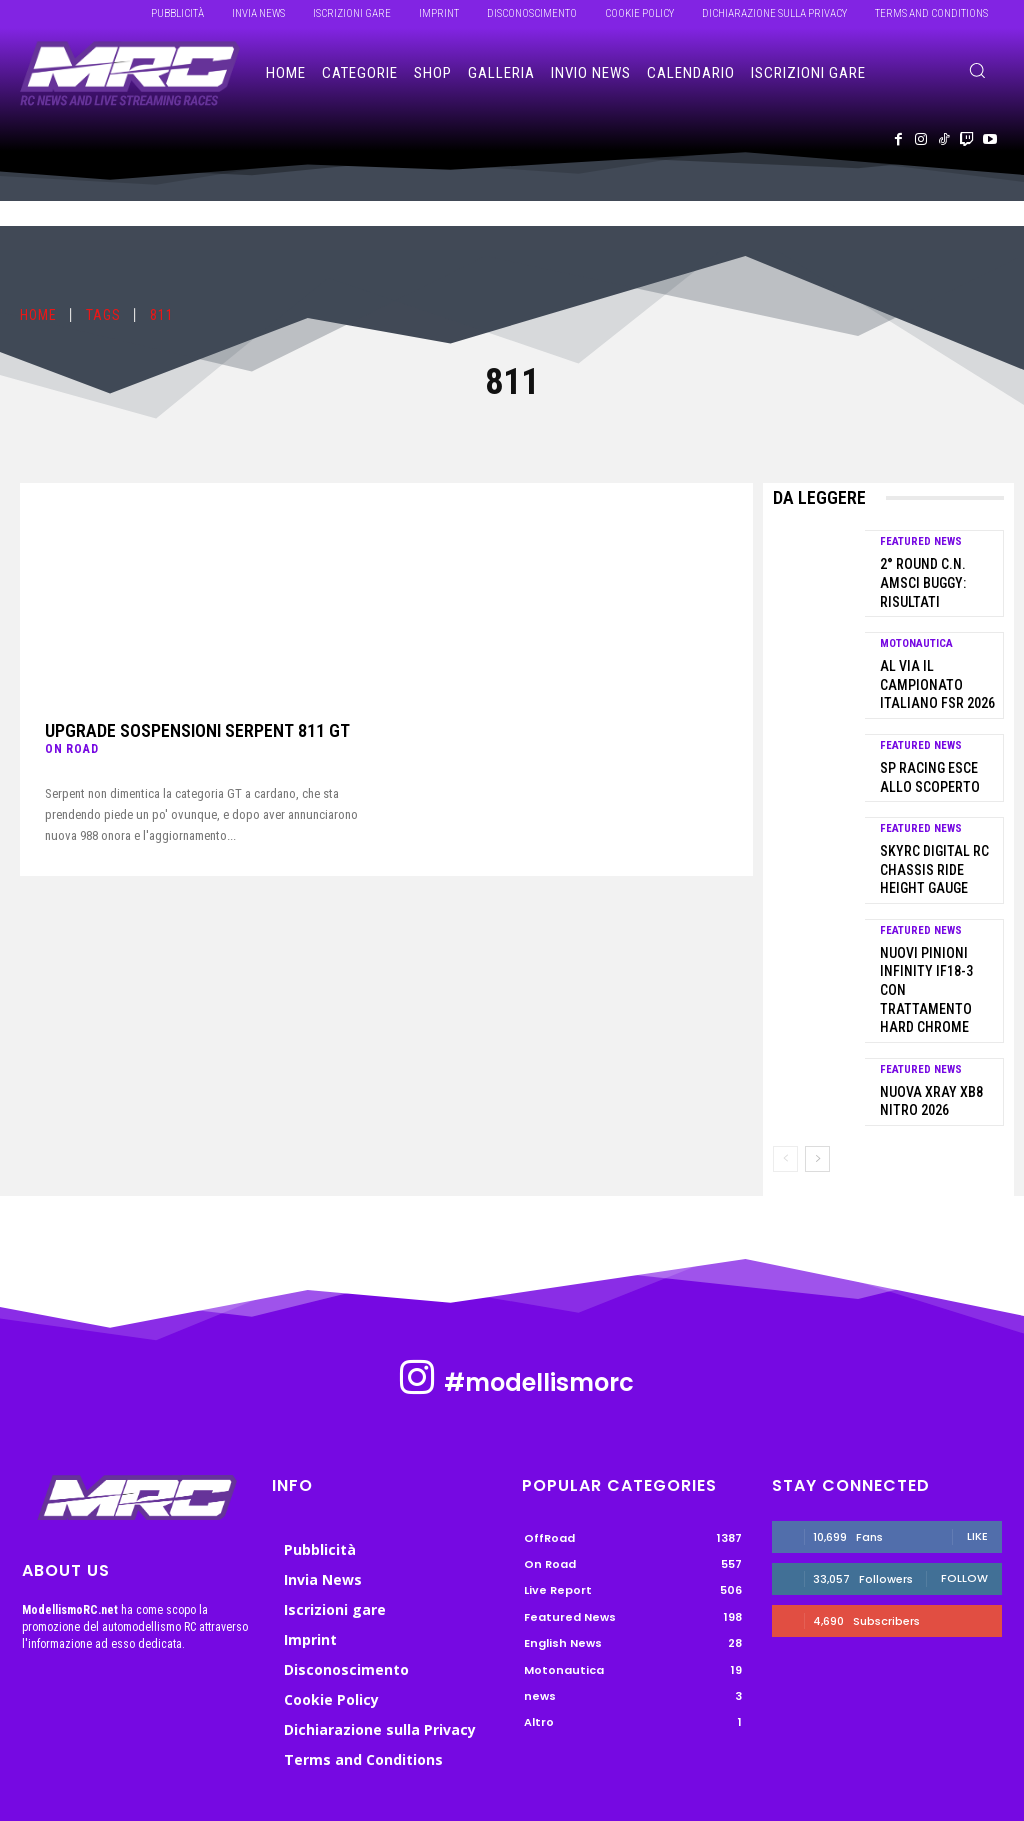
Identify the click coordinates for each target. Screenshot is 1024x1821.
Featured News (921, 541)
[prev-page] (785, 1058)
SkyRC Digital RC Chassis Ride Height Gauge (935, 809)
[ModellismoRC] (130, 74)
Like (977, 1435)
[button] (977, 70)
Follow (964, 1477)
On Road (72, 748)
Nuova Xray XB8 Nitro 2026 (924, 1003)
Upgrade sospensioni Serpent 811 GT (184, 730)
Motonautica (916, 619)
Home (38, 315)
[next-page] (817, 1058)
